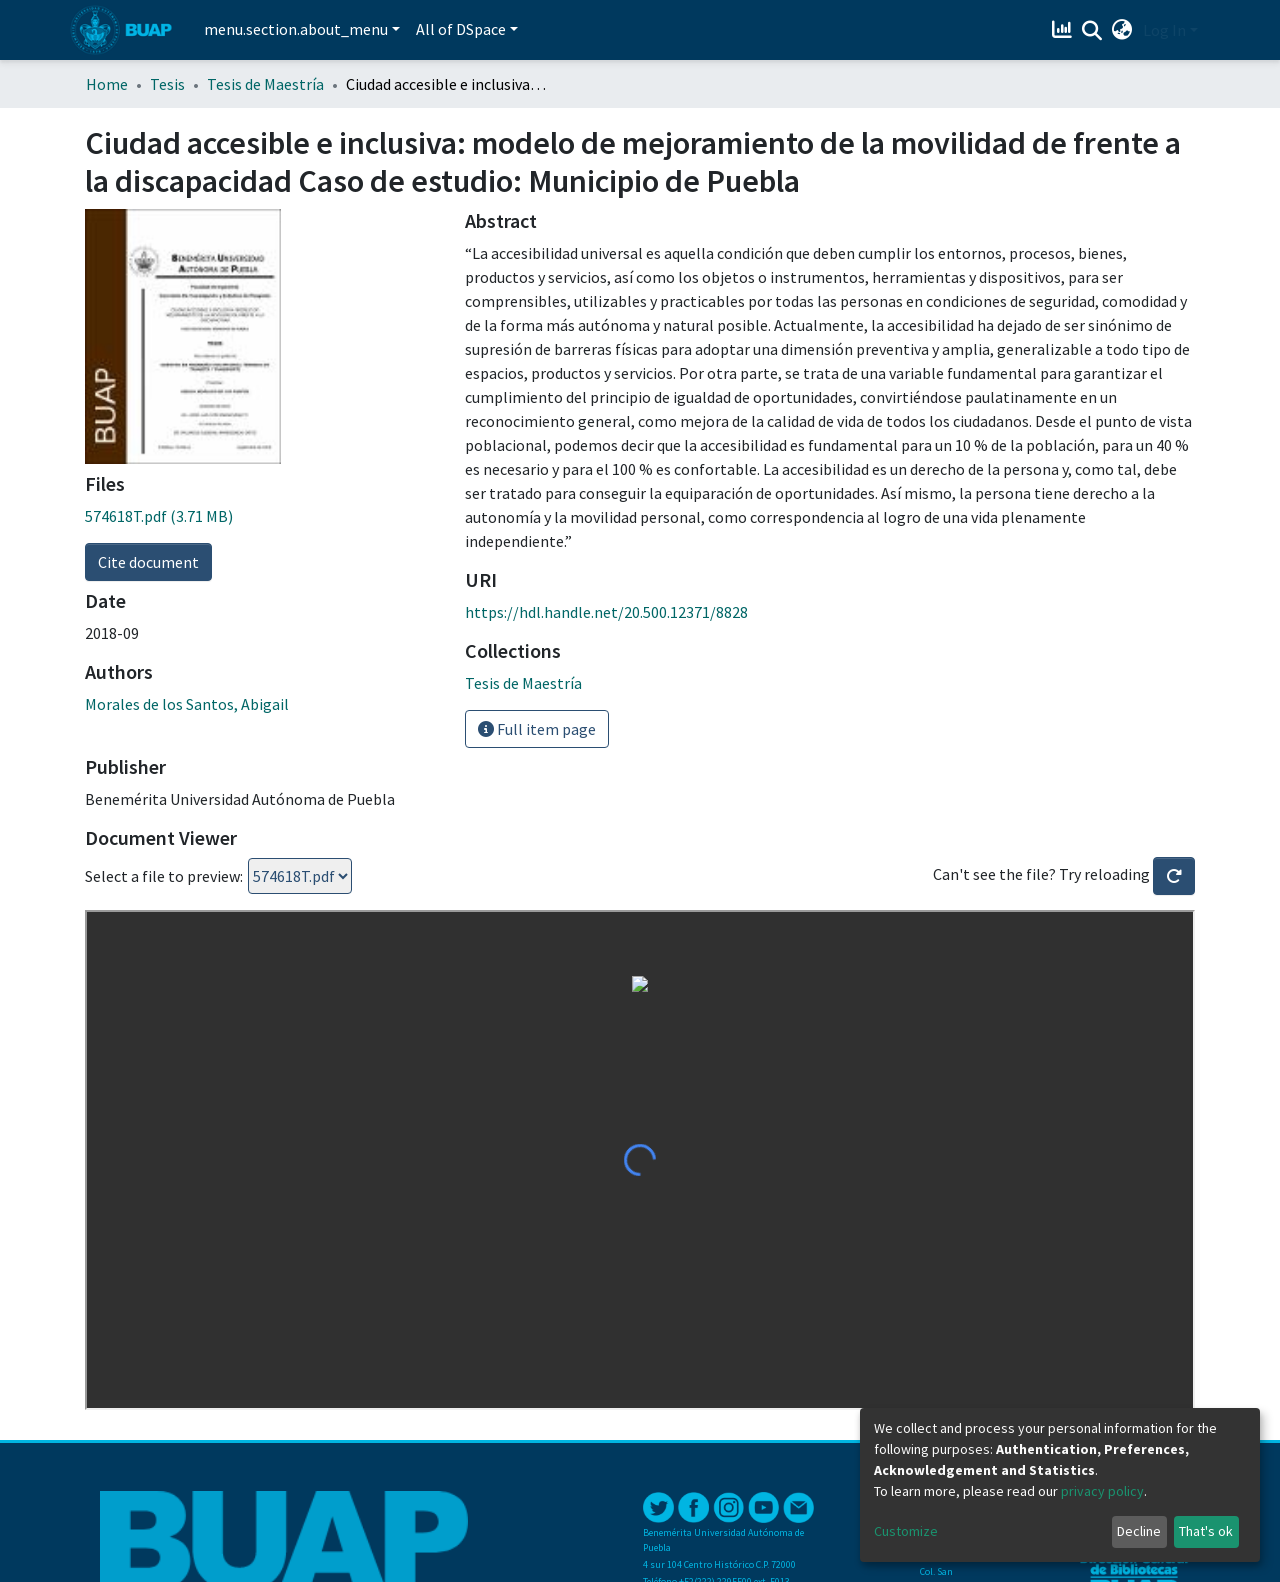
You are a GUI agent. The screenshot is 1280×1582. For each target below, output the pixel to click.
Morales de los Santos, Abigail (187, 704)
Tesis (167, 84)
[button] (1122, 30)
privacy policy (1102, 1491)
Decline (1139, 1531)
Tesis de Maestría (265, 84)
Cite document (148, 562)
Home (107, 84)
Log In (1164, 30)
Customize (906, 1531)
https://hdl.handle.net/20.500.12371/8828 (606, 612)
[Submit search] (1092, 31)
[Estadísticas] (1064, 30)
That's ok (1206, 1531)
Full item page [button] (537, 729)
